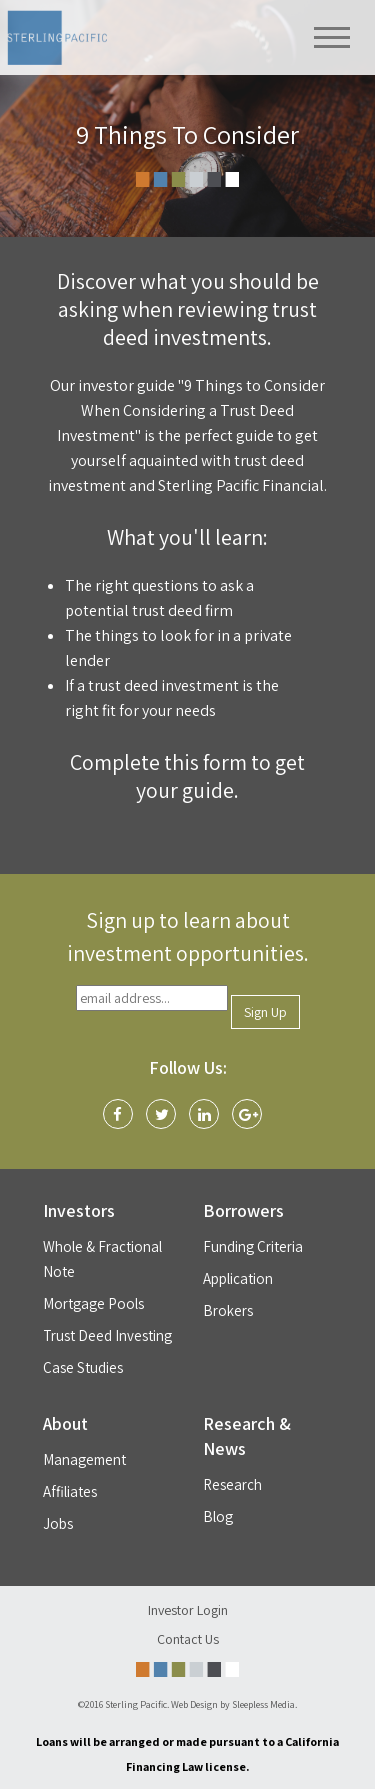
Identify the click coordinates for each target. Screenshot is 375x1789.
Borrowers (243, 1210)
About (65, 1423)
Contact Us (188, 1639)
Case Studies (83, 1367)
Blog (218, 1516)
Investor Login (188, 1610)
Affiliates (70, 1491)
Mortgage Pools (93, 1303)
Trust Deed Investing (107, 1335)
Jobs (58, 1523)
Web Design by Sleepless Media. (234, 1704)
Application (238, 1278)
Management (84, 1459)
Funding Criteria (253, 1246)
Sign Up (265, 1012)
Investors (79, 1210)
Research (232, 1484)
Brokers (228, 1310)
